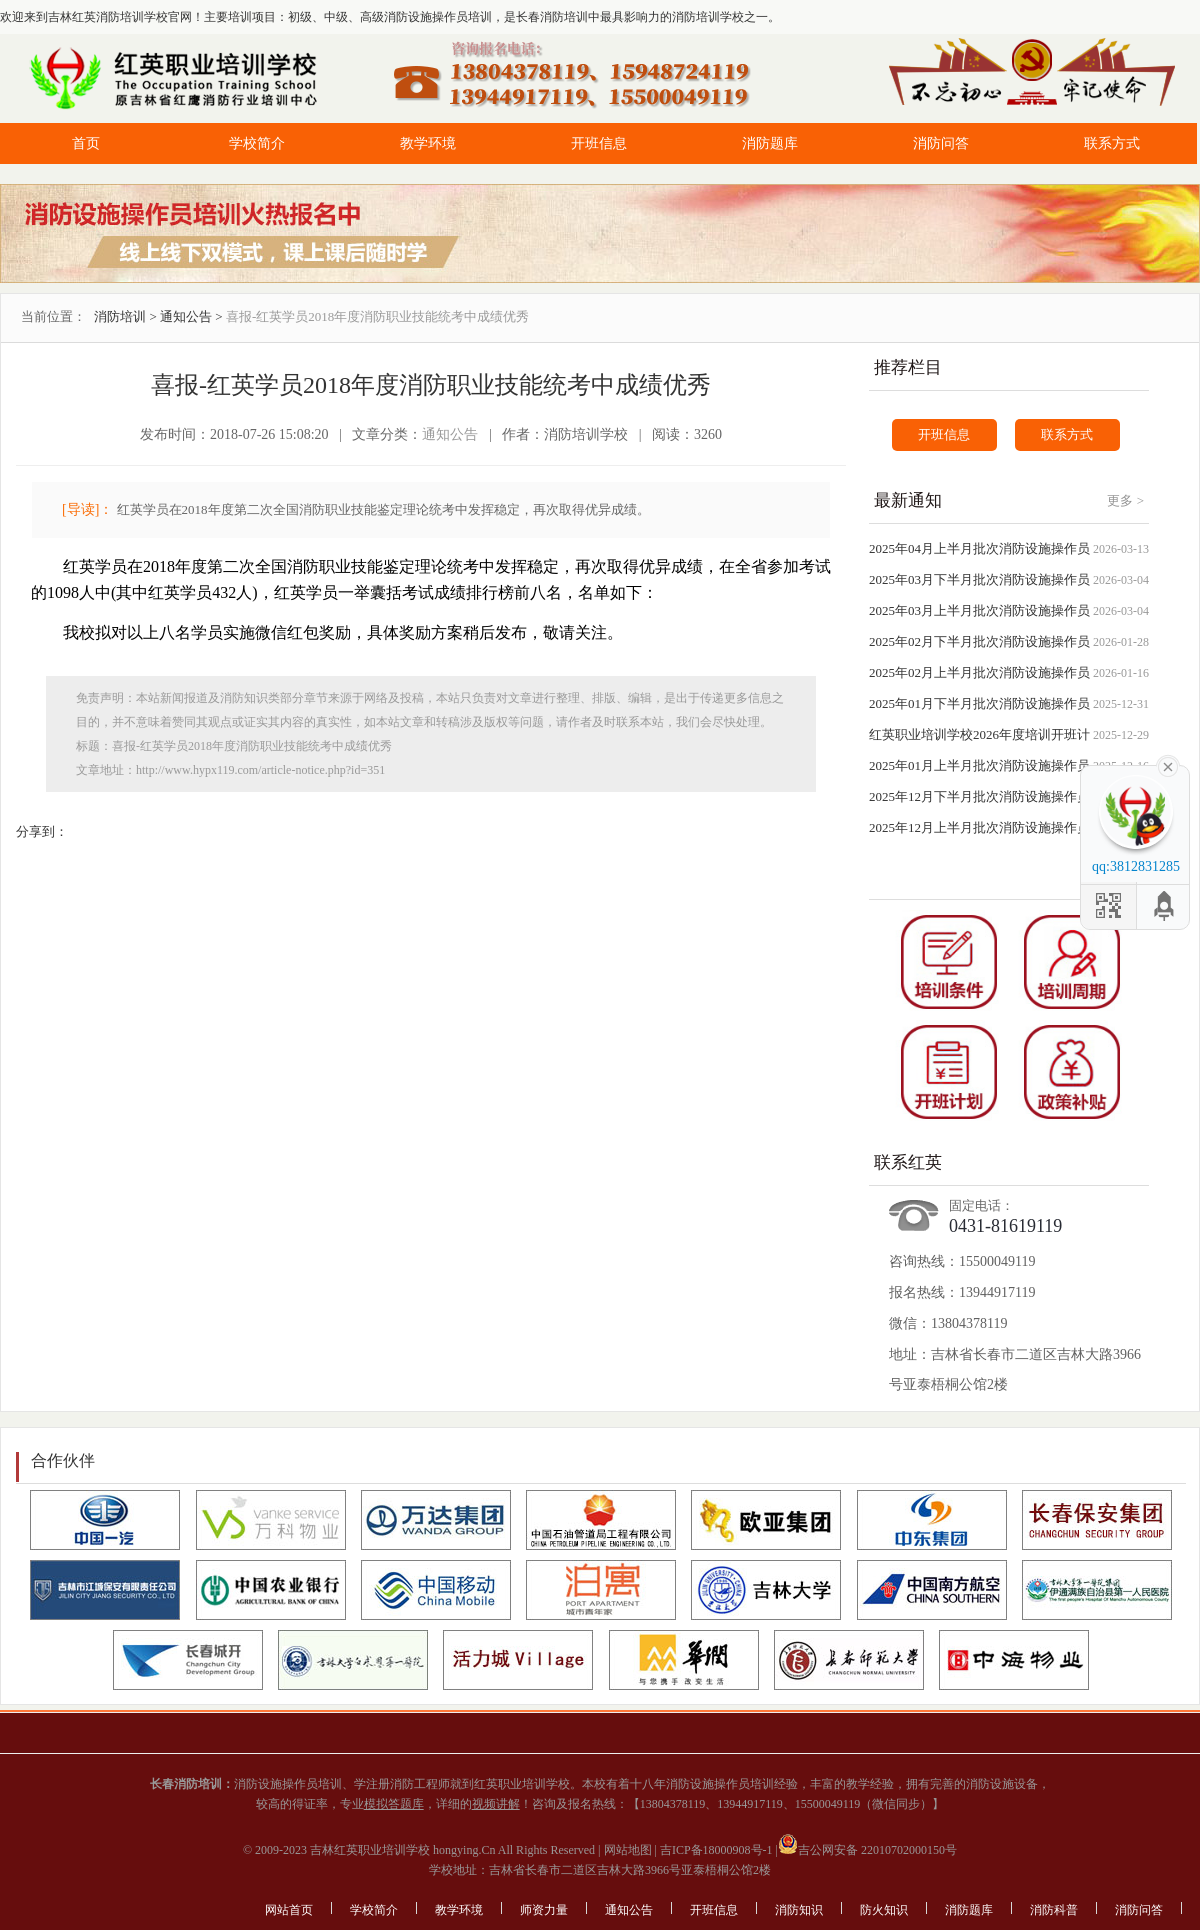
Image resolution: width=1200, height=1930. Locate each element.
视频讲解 (496, 1804)
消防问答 (941, 143)
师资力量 (544, 1910)
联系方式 (1112, 143)
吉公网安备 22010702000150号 (867, 1850)
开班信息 (599, 143)
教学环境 (428, 143)
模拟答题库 (394, 1804)
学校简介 (257, 143)
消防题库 (770, 143)
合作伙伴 (63, 1460)
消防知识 (799, 1910)
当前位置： (53, 316)
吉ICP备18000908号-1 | (717, 1850)
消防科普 (1054, 1910)
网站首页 (289, 1910)
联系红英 (908, 1162)
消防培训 (120, 316)
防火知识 (884, 1910)
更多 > (1125, 500)
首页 (86, 143)
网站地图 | (629, 1850)
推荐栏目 (908, 367)
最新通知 (908, 500)
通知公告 (186, 316)
